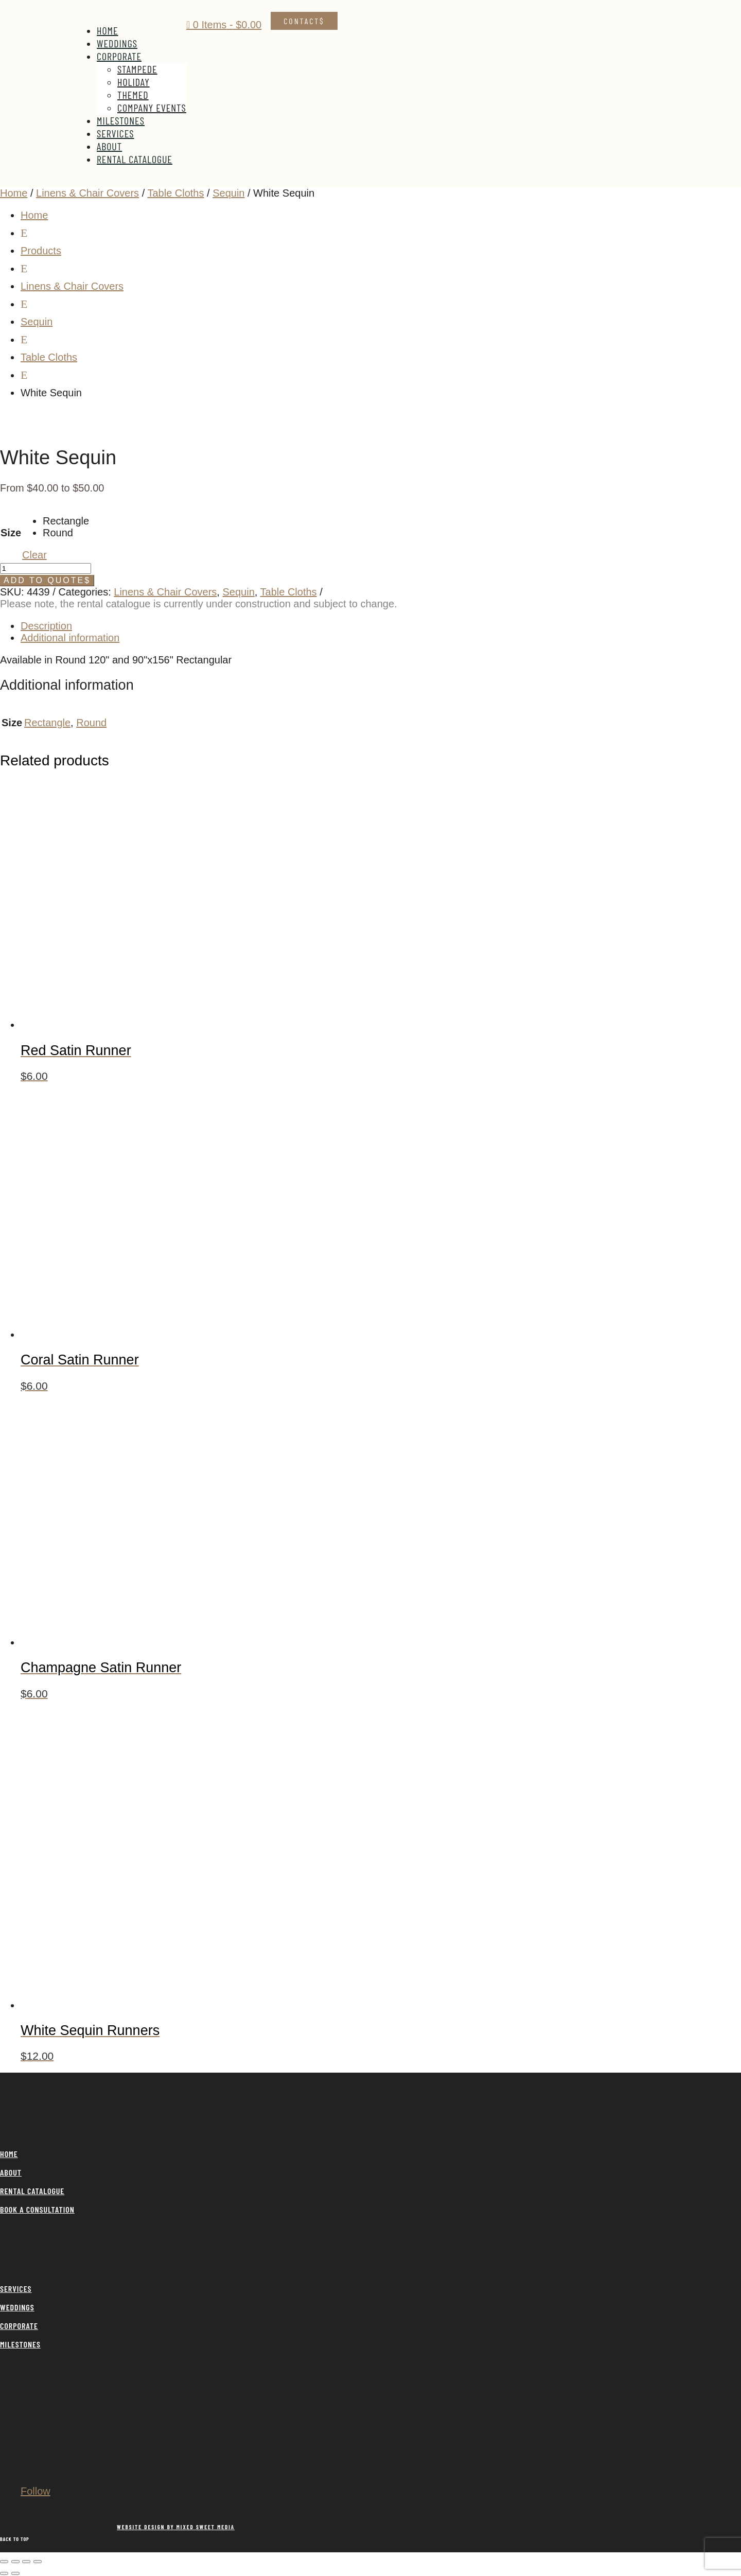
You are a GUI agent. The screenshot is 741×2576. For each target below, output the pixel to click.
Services (115, 133)
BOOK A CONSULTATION (37, 2209)
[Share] (26, 2561)
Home (107, 30)
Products (41, 250)
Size (11, 532)
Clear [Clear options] (34, 554)
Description (46, 626)
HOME (9, 2154)
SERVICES (16, 2288)
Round (91, 722)
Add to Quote (44, 580)
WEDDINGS (17, 2307)
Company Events (151, 107)
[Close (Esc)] (37, 2561)
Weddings (117, 43)
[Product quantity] (45, 568)
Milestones (121, 120)
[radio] (66, 521)
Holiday (133, 82)
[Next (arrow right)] (15, 2573)
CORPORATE (19, 2325)
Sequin (228, 193)
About (109, 146)
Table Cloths (175, 193)
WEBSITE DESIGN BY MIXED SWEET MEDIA (176, 2527)
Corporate (119, 56)
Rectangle (47, 722)
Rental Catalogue (134, 159)
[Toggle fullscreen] (15, 2561)
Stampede (137, 69)
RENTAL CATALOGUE (32, 2191)
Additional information (70, 637)
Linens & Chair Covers (87, 193)
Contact (302, 21)
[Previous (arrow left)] (4, 2573)
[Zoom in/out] (4, 2561)
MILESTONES (20, 2344)
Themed (133, 95)
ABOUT (11, 2172)
